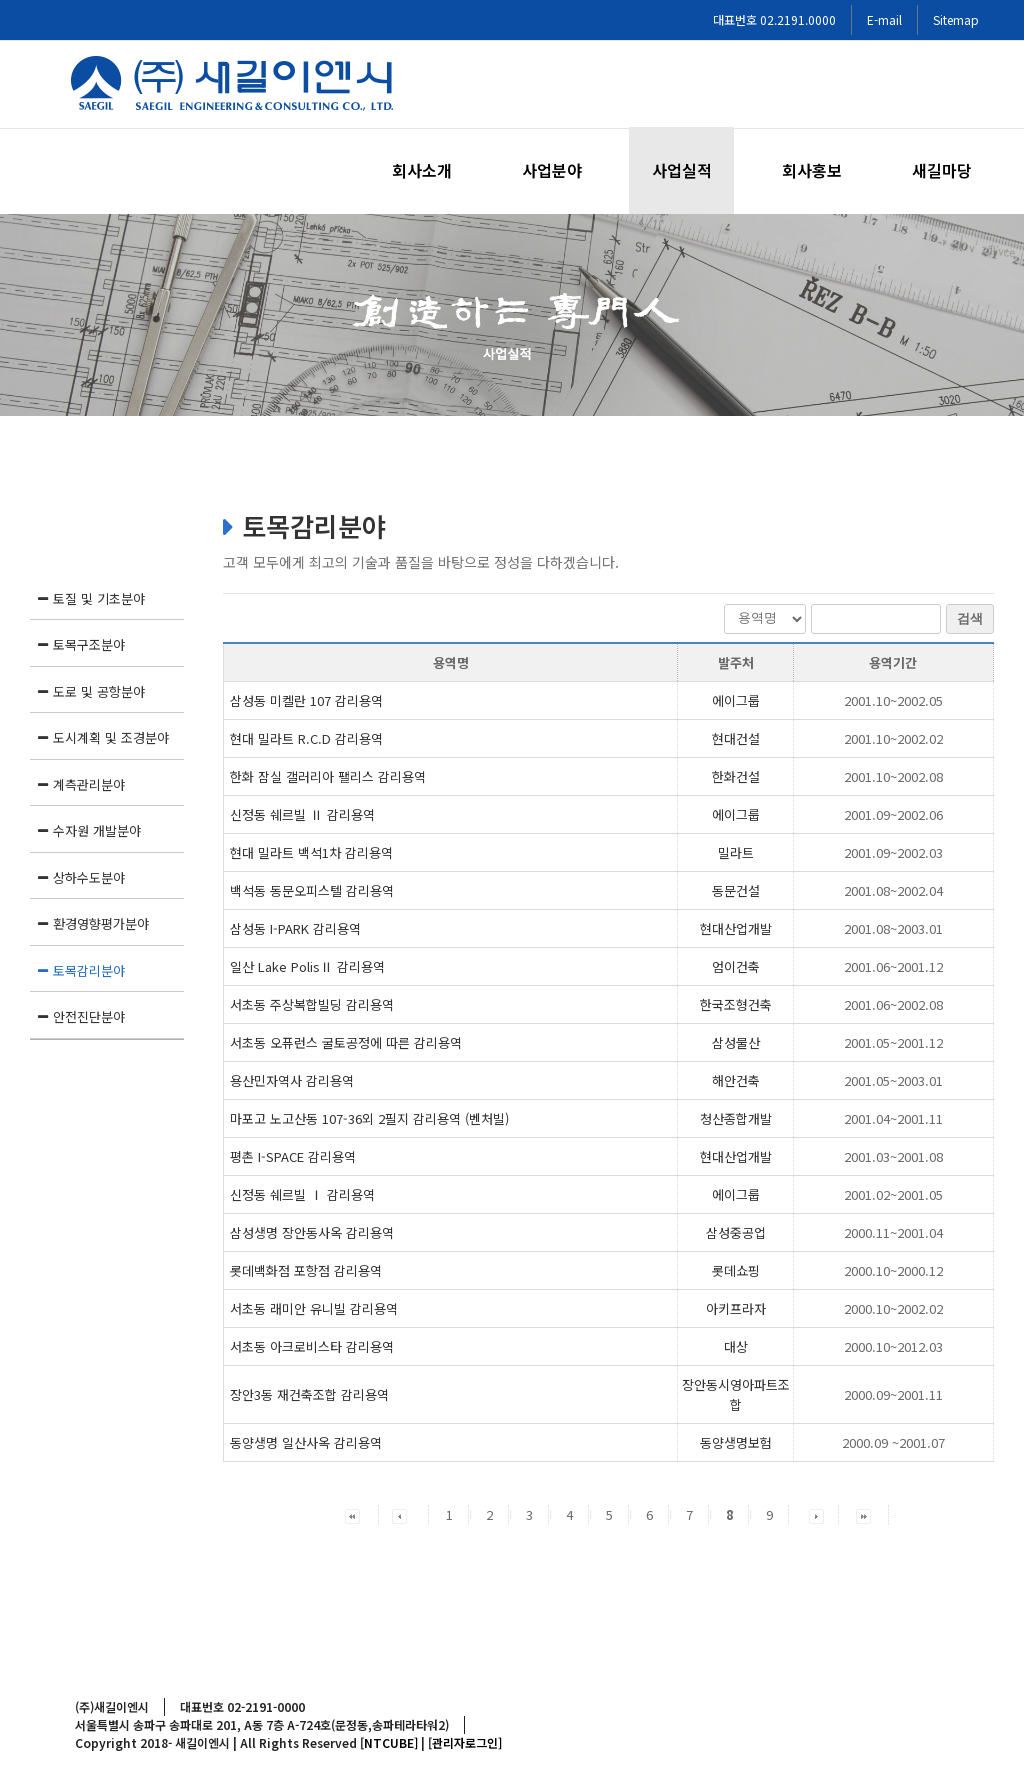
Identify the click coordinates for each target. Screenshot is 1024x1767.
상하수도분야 (89, 877)
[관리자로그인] (465, 1742)
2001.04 (893, 1118)
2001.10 (893, 700)
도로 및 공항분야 (99, 691)
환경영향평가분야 (101, 923)
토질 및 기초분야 (99, 598)
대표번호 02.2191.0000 (774, 19)
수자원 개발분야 (97, 830)
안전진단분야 (89, 1016)
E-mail (884, 19)
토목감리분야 (89, 970)
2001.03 (893, 1156)
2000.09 (893, 1394)
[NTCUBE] (389, 1742)
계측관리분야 (89, 784)
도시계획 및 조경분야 (111, 737)
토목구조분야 (89, 644)
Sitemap (956, 19)
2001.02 (893, 1194)
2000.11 (893, 1232)
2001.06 (893, 966)
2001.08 (893, 890)
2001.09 (893, 814)
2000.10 (893, 1270)
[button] (352, 1514)
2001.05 (893, 1042)
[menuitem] (434, 170)
